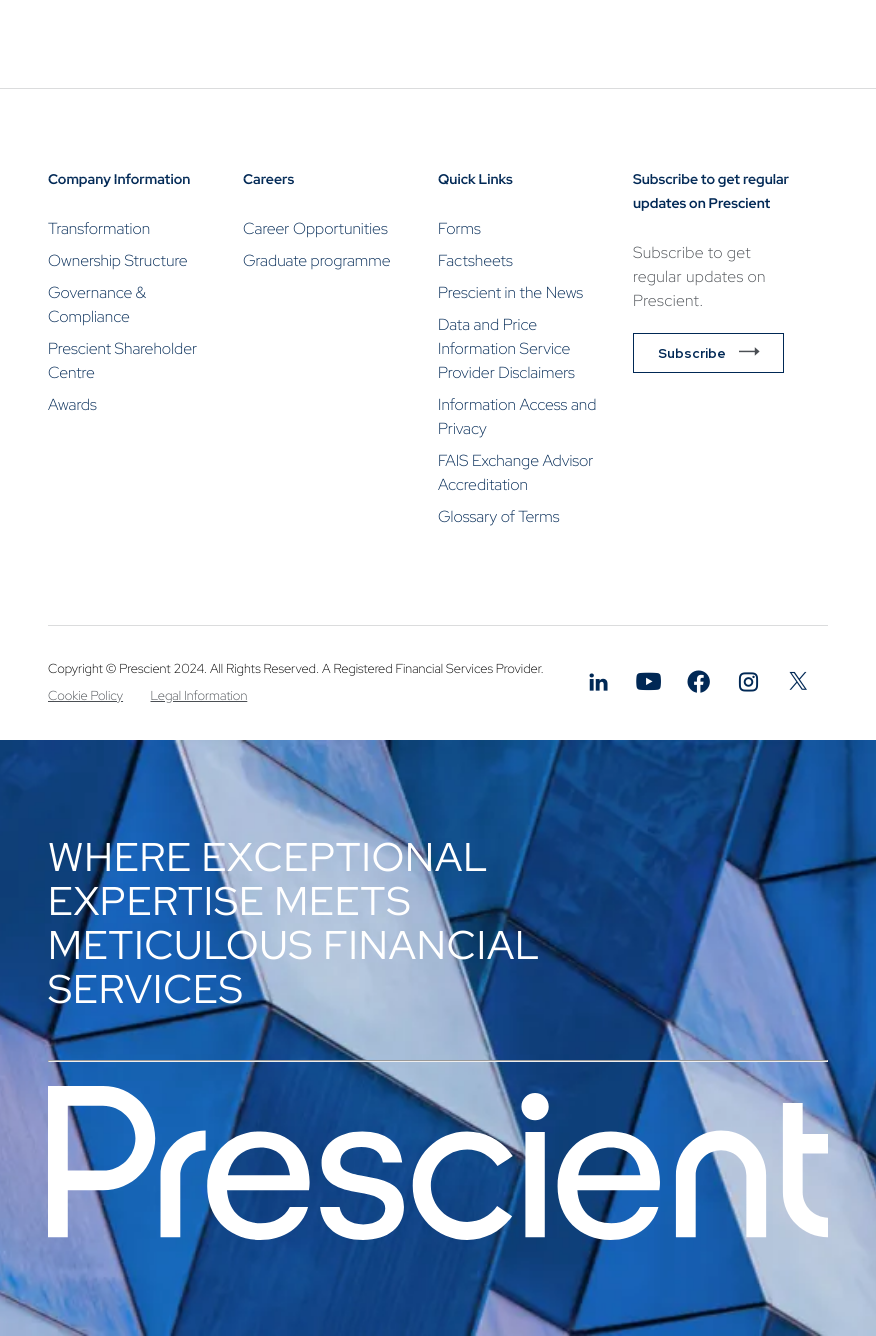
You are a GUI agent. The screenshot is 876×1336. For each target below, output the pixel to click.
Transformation (99, 228)
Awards (72, 404)
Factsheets (475, 260)
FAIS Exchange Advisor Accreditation (515, 472)
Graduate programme (316, 260)
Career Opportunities (315, 228)
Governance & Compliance (97, 304)
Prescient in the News (510, 292)
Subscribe (692, 353)
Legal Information (199, 695)
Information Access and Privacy (517, 416)
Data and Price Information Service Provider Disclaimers (506, 348)
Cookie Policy (85, 695)
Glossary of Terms (499, 516)
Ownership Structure (118, 260)
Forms (459, 228)
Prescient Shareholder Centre (122, 360)
